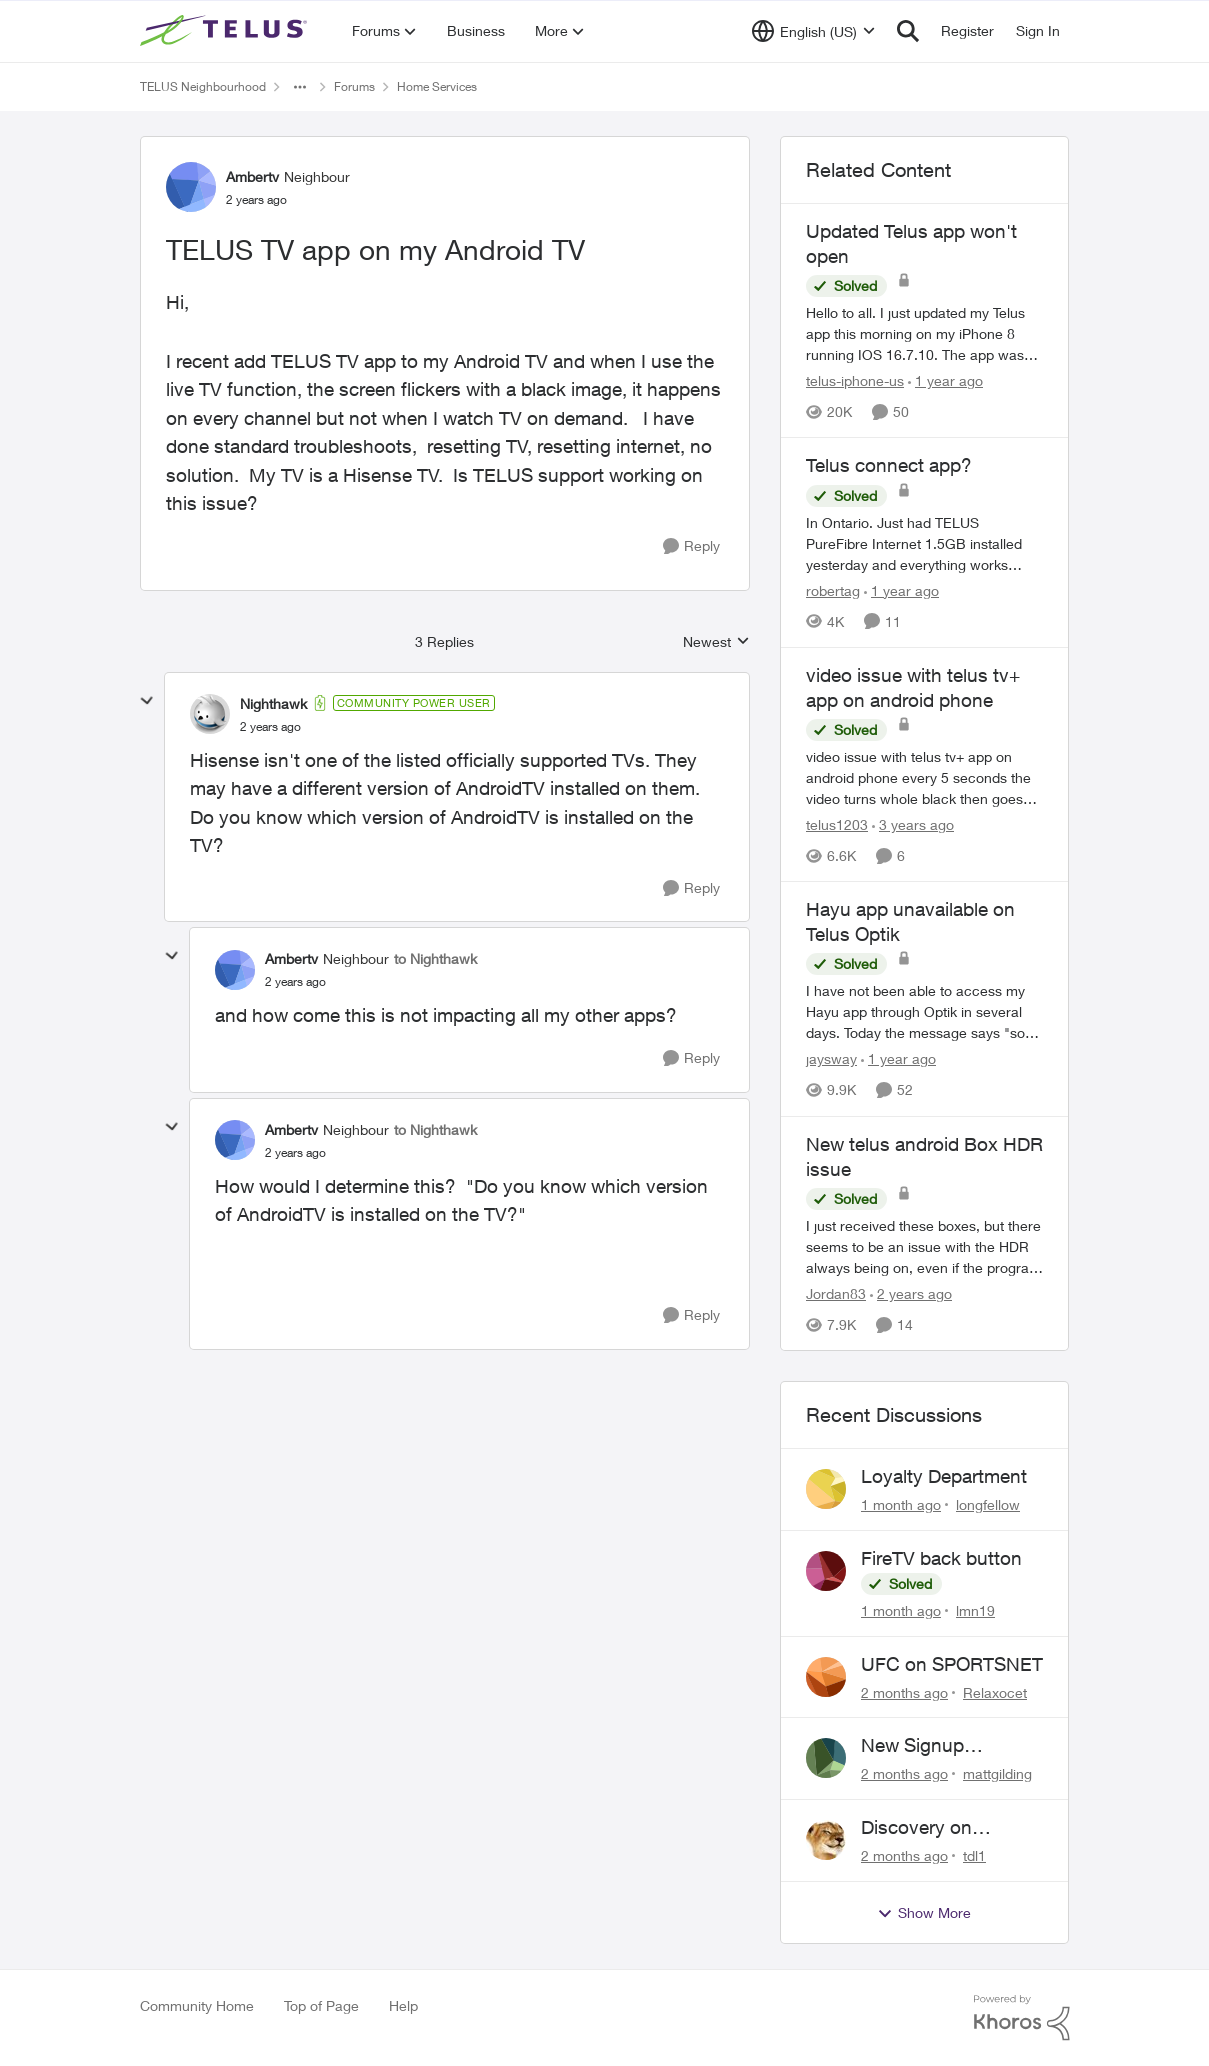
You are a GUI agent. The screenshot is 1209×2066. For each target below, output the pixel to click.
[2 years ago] (911, 1293)
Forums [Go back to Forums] (354, 86)
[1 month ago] (901, 1504)
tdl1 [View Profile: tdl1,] (974, 1855)
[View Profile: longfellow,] (826, 1489)
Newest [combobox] (716, 642)
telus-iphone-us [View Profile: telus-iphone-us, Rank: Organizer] (855, 380)
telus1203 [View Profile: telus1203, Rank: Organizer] (837, 824)
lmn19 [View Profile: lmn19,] (975, 1610)
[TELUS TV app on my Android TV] (270, 727)
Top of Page (321, 2005)
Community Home (197, 2005)
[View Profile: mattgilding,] (826, 1758)
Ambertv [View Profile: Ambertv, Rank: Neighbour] (252, 176)
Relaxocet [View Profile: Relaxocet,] (995, 1691)
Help (403, 2005)
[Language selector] (813, 31)
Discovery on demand (916, 1828)
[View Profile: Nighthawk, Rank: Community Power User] (210, 714)
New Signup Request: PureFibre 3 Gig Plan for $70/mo (950, 1746)
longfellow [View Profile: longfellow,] (988, 1504)
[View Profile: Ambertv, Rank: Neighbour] (191, 187)
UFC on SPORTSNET (952, 1664)
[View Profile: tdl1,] (826, 1840)
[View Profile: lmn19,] (826, 1571)
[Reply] (691, 546)
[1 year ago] (945, 380)
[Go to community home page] (226, 31)
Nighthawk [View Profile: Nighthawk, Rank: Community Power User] (273, 703)
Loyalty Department (944, 1476)
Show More (924, 1913)
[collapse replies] (147, 701)
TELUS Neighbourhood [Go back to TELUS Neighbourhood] (203, 86)
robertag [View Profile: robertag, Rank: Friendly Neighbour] (833, 590)
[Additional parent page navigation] (300, 87)
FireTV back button (941, 1558)
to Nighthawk (435, 958)
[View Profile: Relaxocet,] (826, 1677)
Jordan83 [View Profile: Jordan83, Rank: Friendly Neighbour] (836, 1293)
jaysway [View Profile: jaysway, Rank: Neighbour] (831, 1059)
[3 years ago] (913, 824)
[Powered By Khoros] (1022, 2018)
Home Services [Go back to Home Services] (437, 86)
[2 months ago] (904, 1691)
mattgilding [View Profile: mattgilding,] (997, 1773)
